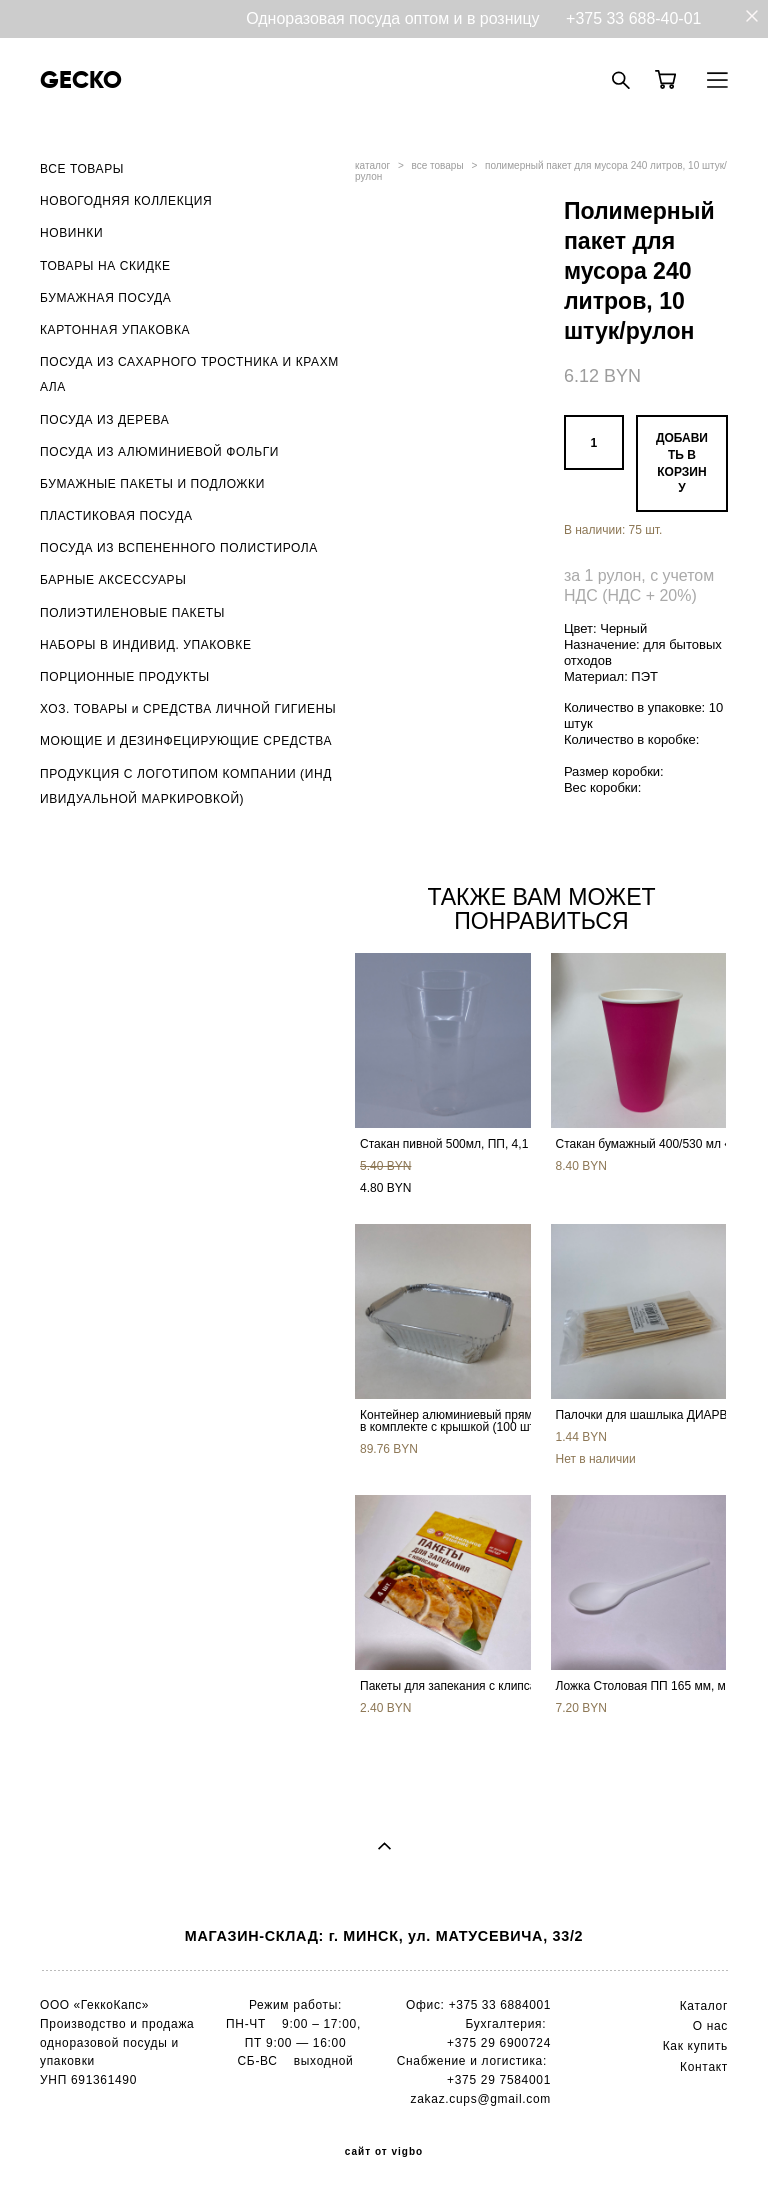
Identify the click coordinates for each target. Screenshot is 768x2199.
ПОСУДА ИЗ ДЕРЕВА (104, 420)
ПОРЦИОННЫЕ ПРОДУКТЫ (125, 677)
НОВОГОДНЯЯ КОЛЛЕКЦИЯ (126, 201)
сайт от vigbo (384, 2152)
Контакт (704, 2067)
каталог (372, 165)
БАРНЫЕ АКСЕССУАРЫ (113, 580)
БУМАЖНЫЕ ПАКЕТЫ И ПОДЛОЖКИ (152, 484)
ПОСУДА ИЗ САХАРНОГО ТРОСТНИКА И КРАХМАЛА (189, 374)
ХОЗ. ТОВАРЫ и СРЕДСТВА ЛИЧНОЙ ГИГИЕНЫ (188, 709)
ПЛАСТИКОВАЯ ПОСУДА (116, 516)
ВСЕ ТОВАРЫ (82, 169)
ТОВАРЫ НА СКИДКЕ (105, 266)
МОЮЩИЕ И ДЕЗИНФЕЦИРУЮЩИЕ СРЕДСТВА (186, 741)
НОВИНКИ (71, 233)
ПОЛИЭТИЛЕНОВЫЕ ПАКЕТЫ (132, 613)
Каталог (704, 2006)
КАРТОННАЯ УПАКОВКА (115, 330)
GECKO (81, 80)
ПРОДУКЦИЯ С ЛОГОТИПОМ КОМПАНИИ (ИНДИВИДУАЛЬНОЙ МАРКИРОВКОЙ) (186, 786)
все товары (438, 165)
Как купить (695, 2046)
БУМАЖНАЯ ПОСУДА (105, 298)
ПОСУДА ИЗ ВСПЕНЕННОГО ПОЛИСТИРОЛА (179, 548)
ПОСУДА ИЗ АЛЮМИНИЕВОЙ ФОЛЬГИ (159, 452)
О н (703, 2026)
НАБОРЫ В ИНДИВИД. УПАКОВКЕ (146, 645)
